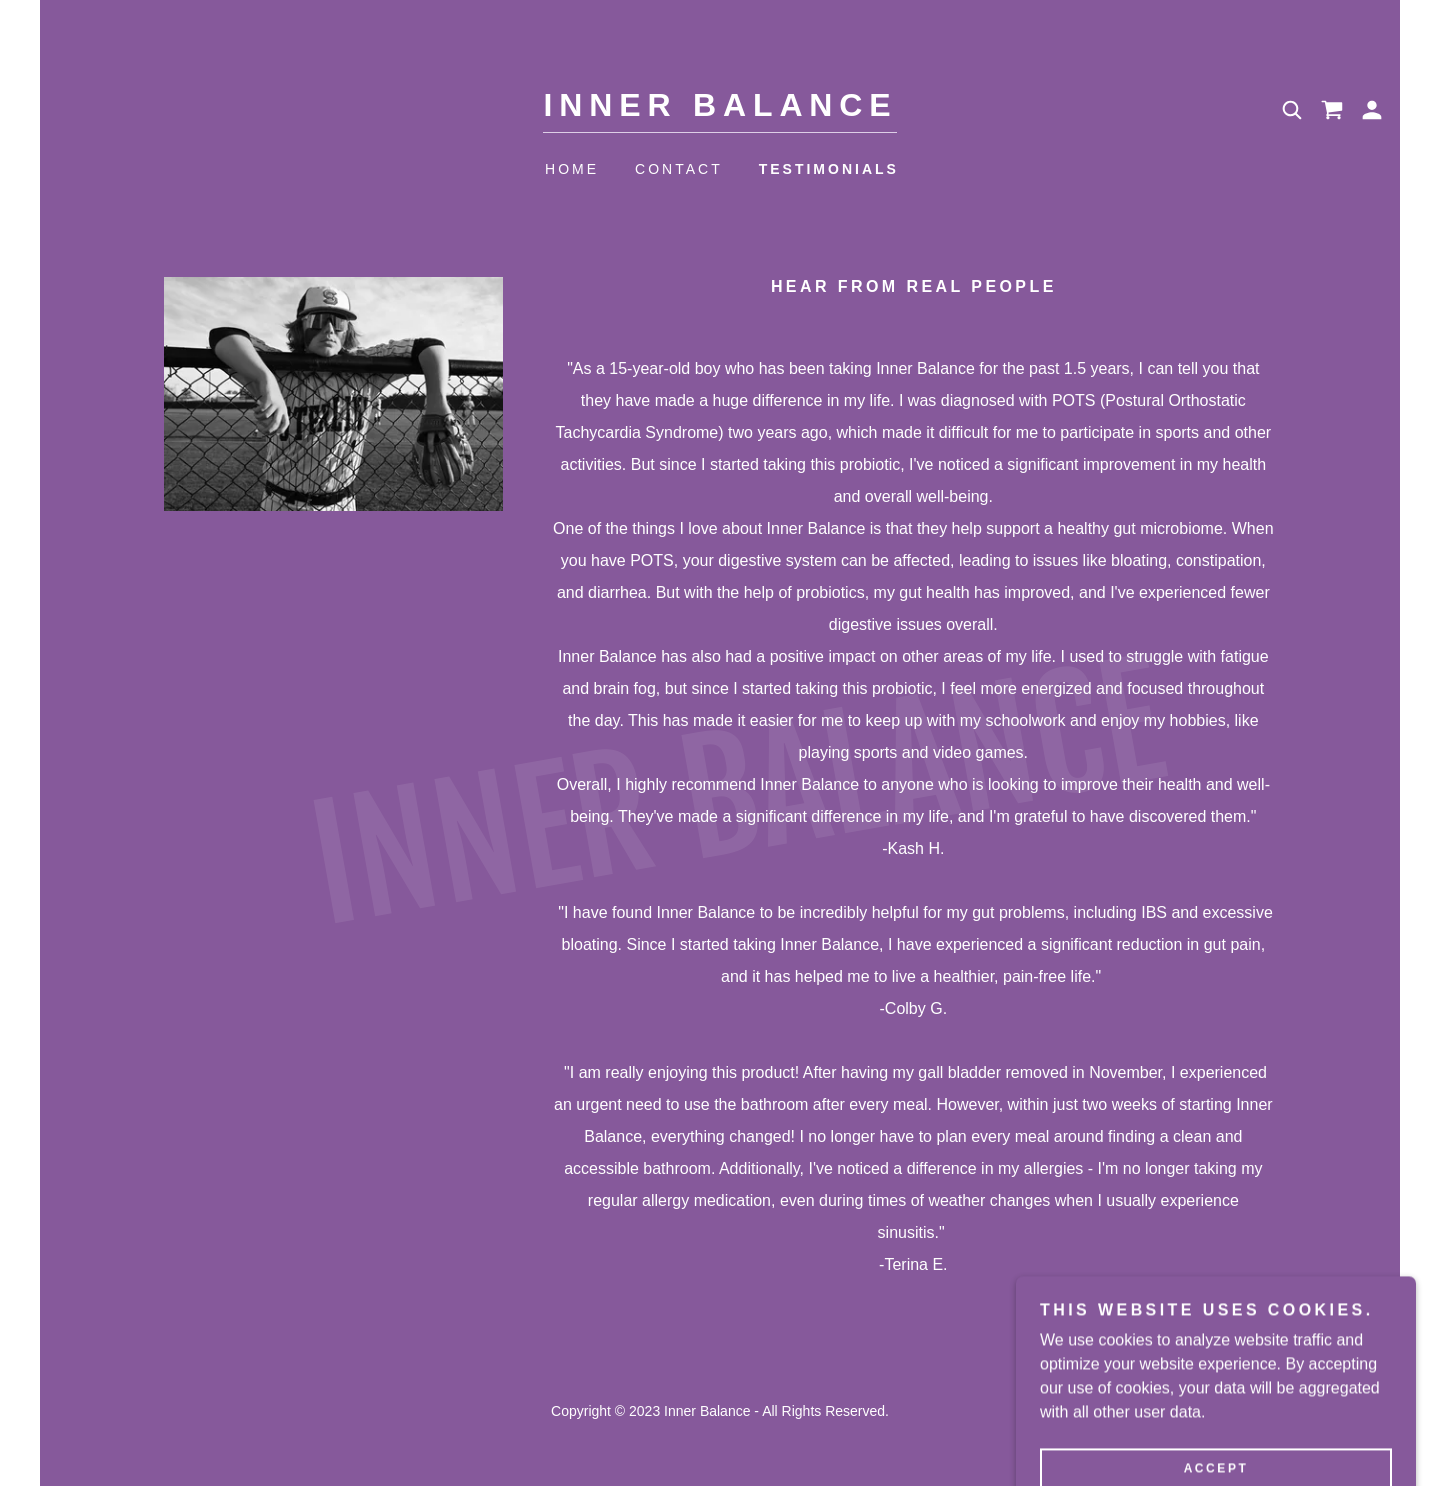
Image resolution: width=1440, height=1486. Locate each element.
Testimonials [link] (829, 169)
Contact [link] (679, 169)
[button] (1372, 110)
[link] (720, 110)
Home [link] (572, 169)
